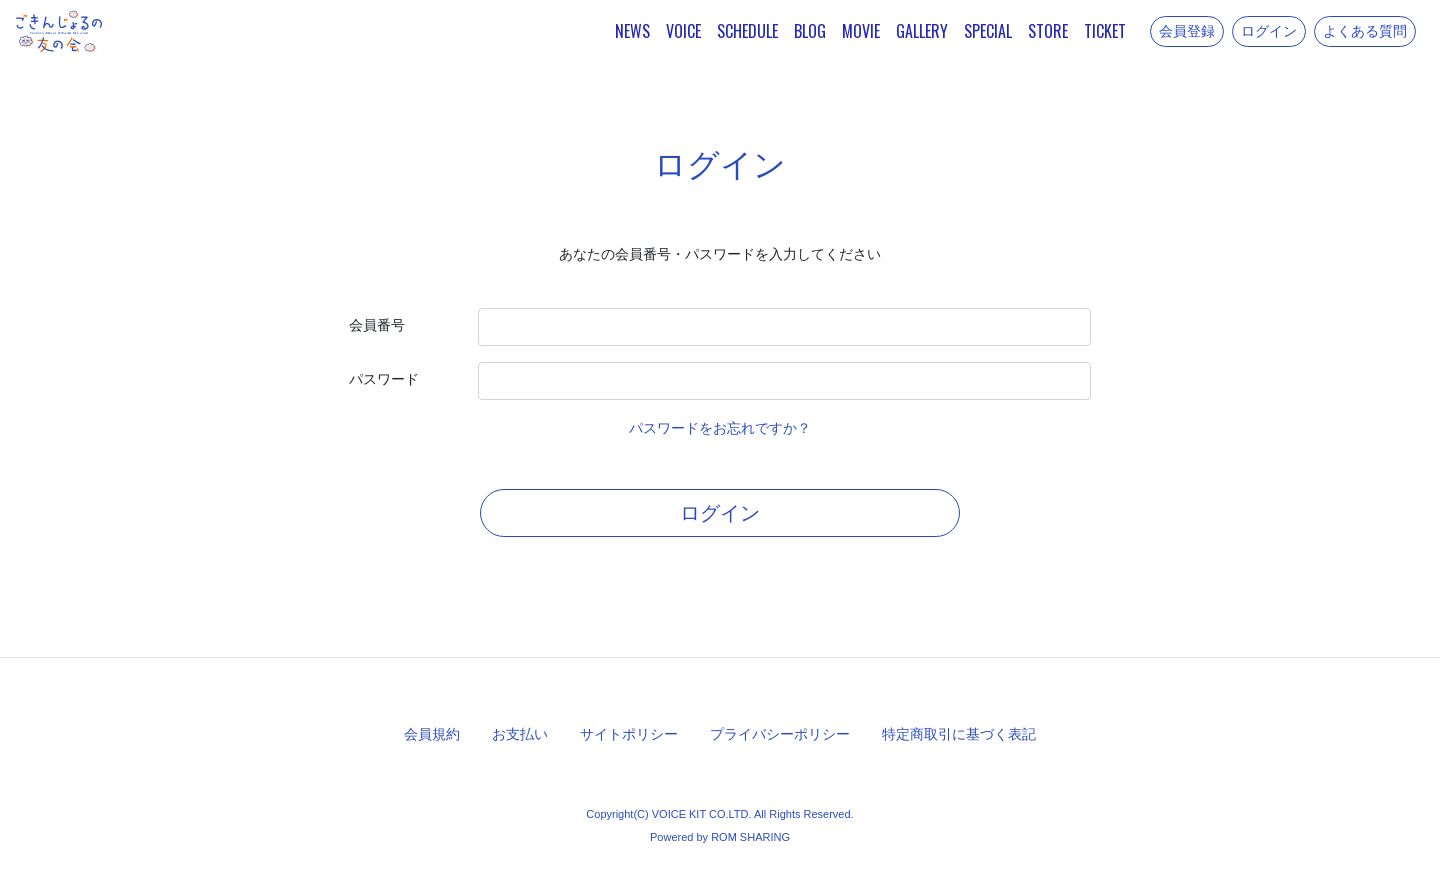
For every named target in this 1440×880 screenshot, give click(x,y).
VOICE (683, 31)
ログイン (1269, 31)
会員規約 (432, 734)
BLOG (810, 31)
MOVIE (861, 31)
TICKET (1105, 31)
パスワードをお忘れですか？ (720, 428)
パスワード (384, 379)
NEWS (632, 31)
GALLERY (922, 31)
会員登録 (1187, 31)
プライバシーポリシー (780, 734)
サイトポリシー (629, 734)
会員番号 (377, 325)
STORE (1048, 31)
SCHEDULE (747, 31)
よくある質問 (1365, 31)
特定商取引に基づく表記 (959, 734)
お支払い (520, 734)
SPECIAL (988, 31)
